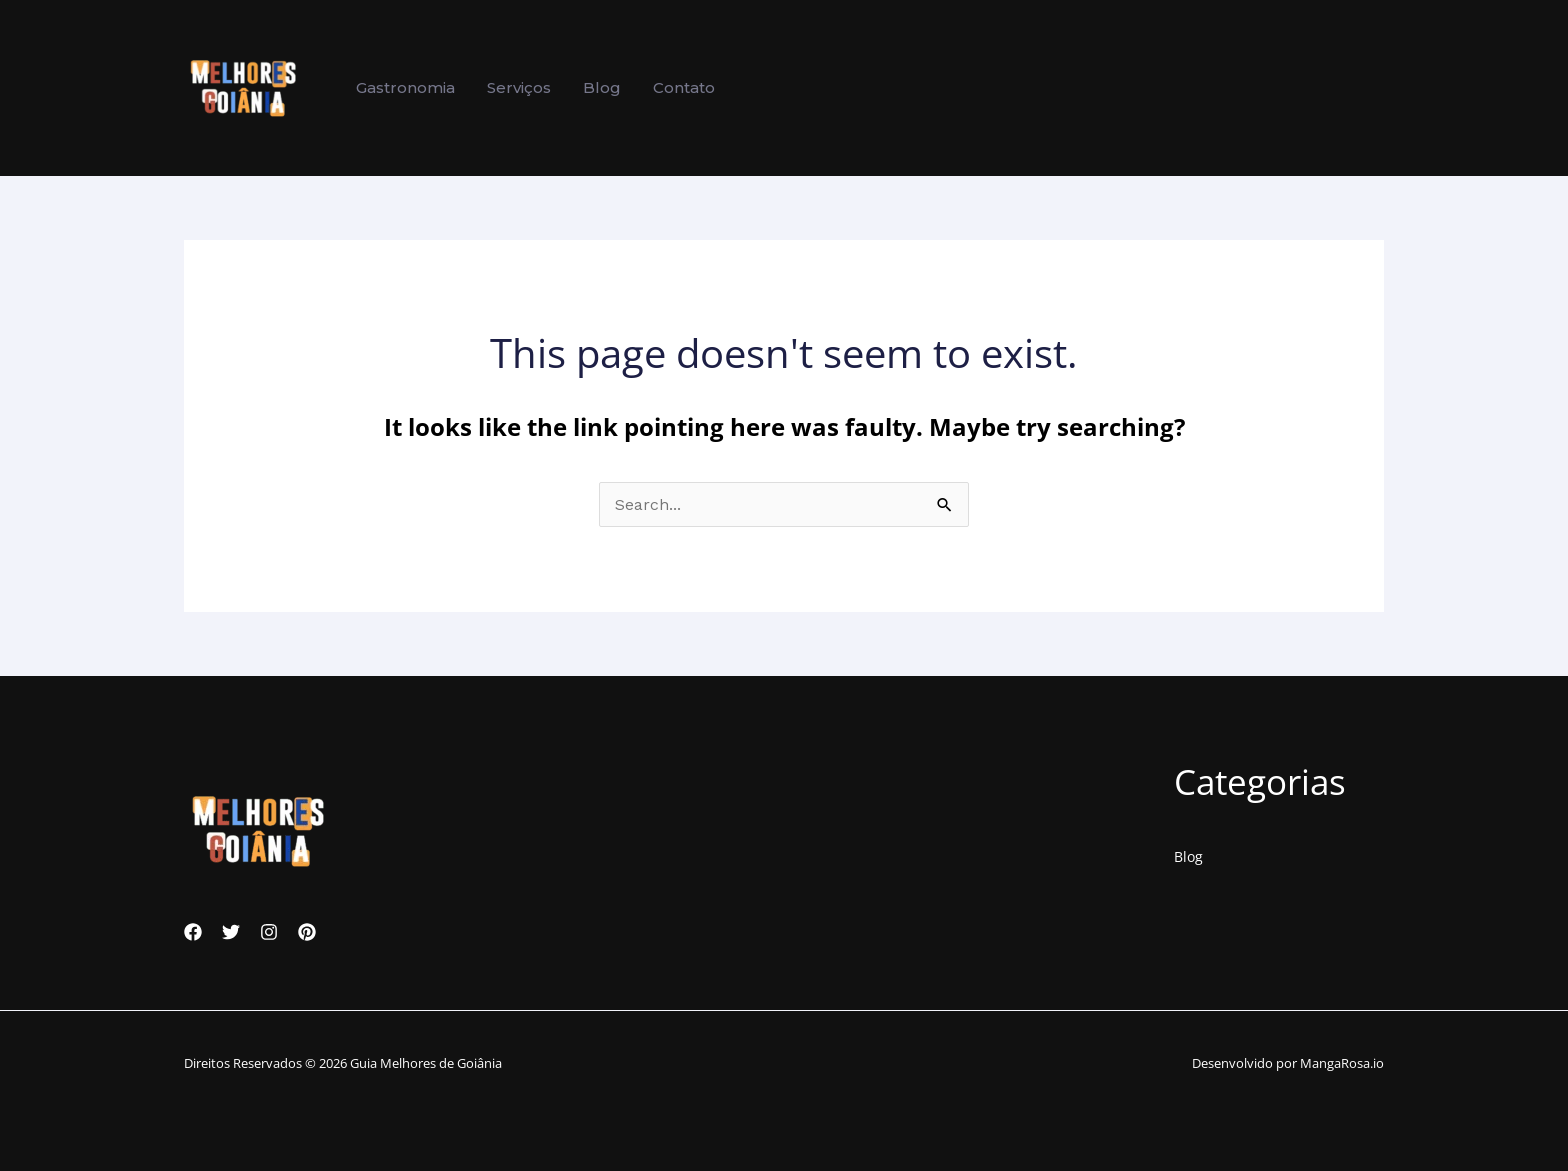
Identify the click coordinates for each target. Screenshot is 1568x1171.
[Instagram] (269, 932)
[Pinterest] (307, 932)
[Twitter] (231, 932)
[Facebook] (193, 932)
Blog (1188, 856)
